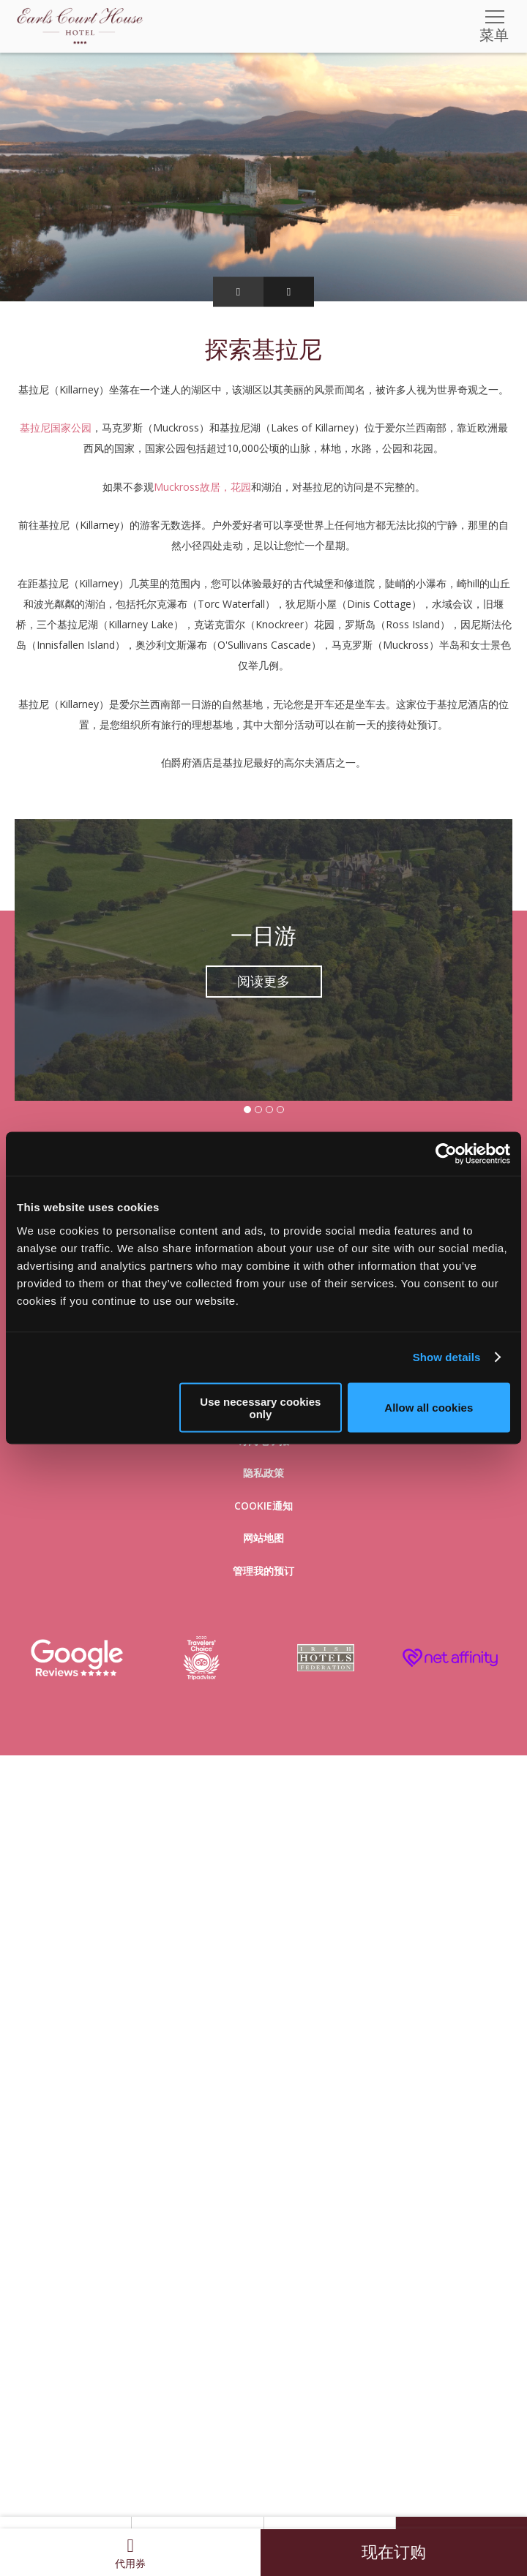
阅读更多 (263, 981)
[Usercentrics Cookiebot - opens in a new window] (446, 1154)
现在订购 (394, 2552)
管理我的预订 (263, 1571)
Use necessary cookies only (260, 1407)
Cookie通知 (263, 1506)
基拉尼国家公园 (55, 427)
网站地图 (263, 1538)
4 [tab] (280, 1109)
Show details (447, 1357)
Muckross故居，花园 (202, 487)
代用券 (130, 2553)
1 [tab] (247, 1109)
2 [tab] (258, 1109)
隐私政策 (263, 1473)
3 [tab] (269, 1109)
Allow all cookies (428, 1407)
